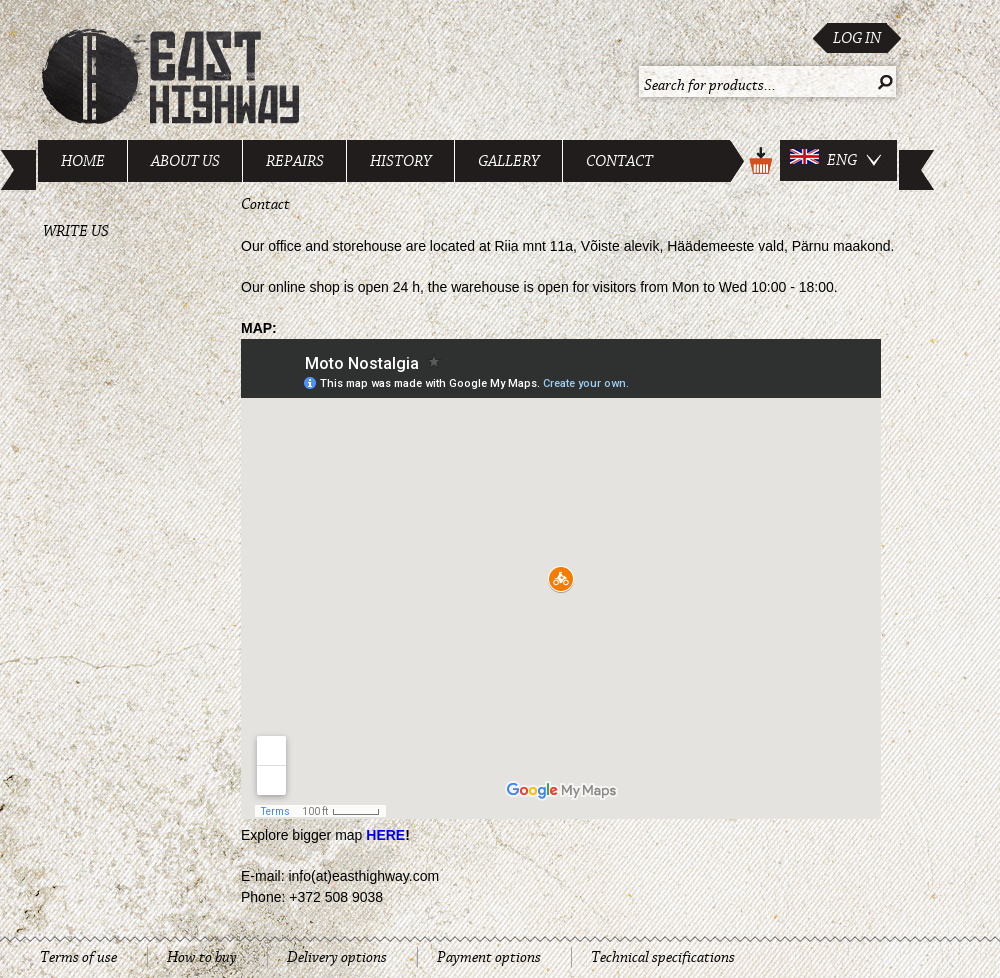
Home (83, 161)
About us (185, 161)
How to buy (202, 957)
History (401, 161)
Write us (76, 231)
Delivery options (337, 957)
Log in (857, 38)
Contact (619, 161)
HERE (385, 835)
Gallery (509, 161)
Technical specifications (663, 957)
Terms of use (78, 957)
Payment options (489, 957)
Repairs (295, 161)
